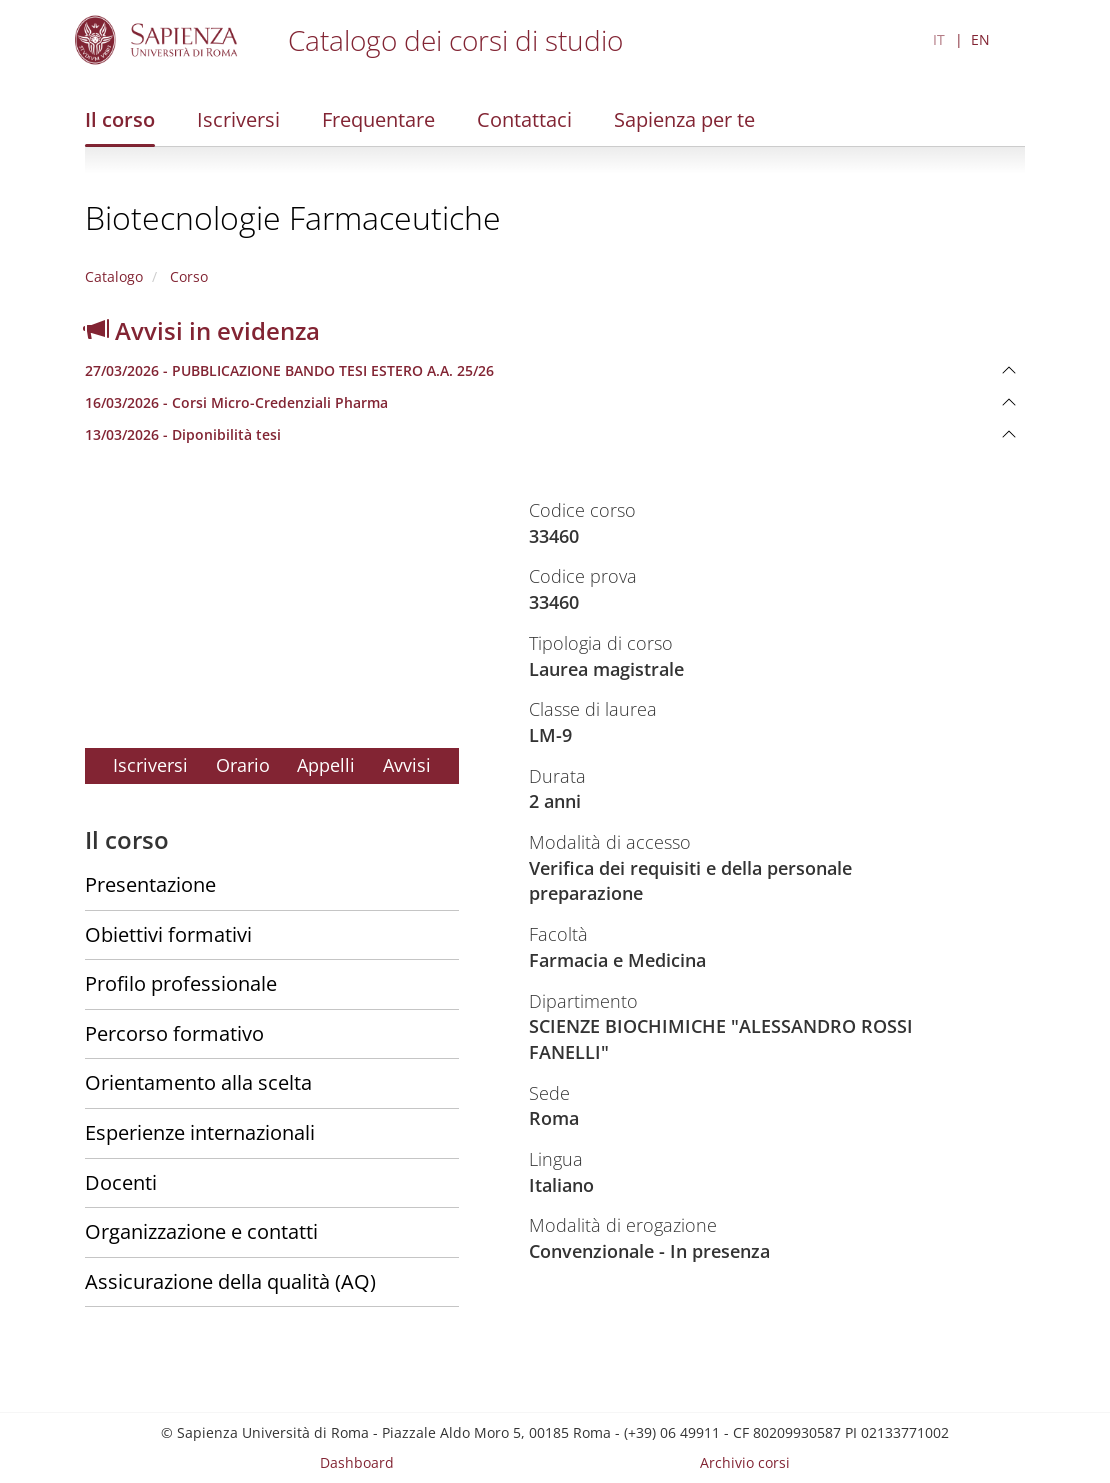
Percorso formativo (174, 1033)
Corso (187, 276)
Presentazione (150, 884)
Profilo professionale (181, 983)
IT (939, 39)
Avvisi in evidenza (202, 330)
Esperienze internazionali (200, 1132)
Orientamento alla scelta (198, 1082)
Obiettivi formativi (168, 934)
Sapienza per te (684, 119)
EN (980, 39)
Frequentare (378, 119)
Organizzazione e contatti (201, 1231)
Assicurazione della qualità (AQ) (230, 1281)
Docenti (121, 1182)
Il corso (120, 119)
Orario (243, 765)
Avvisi (407, 765)
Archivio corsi (745, 1462)
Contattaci (524, 119)
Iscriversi (238, 119)
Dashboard (357, 1462)
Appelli (326, 765)
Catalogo (114, 276)
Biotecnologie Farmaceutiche (293, 217)
